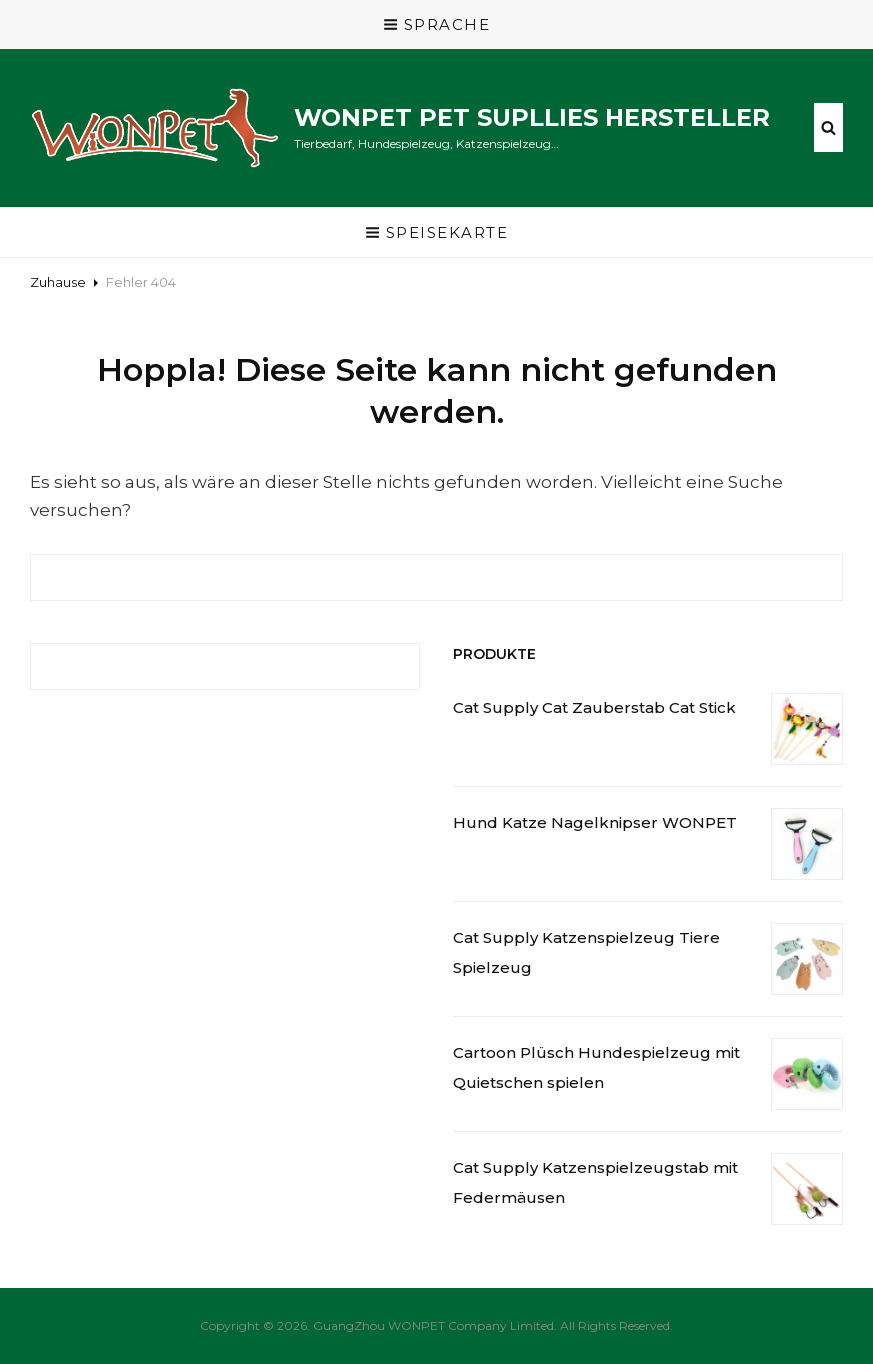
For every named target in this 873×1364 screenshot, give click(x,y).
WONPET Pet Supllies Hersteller (532, 117)
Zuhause (58, 282)
